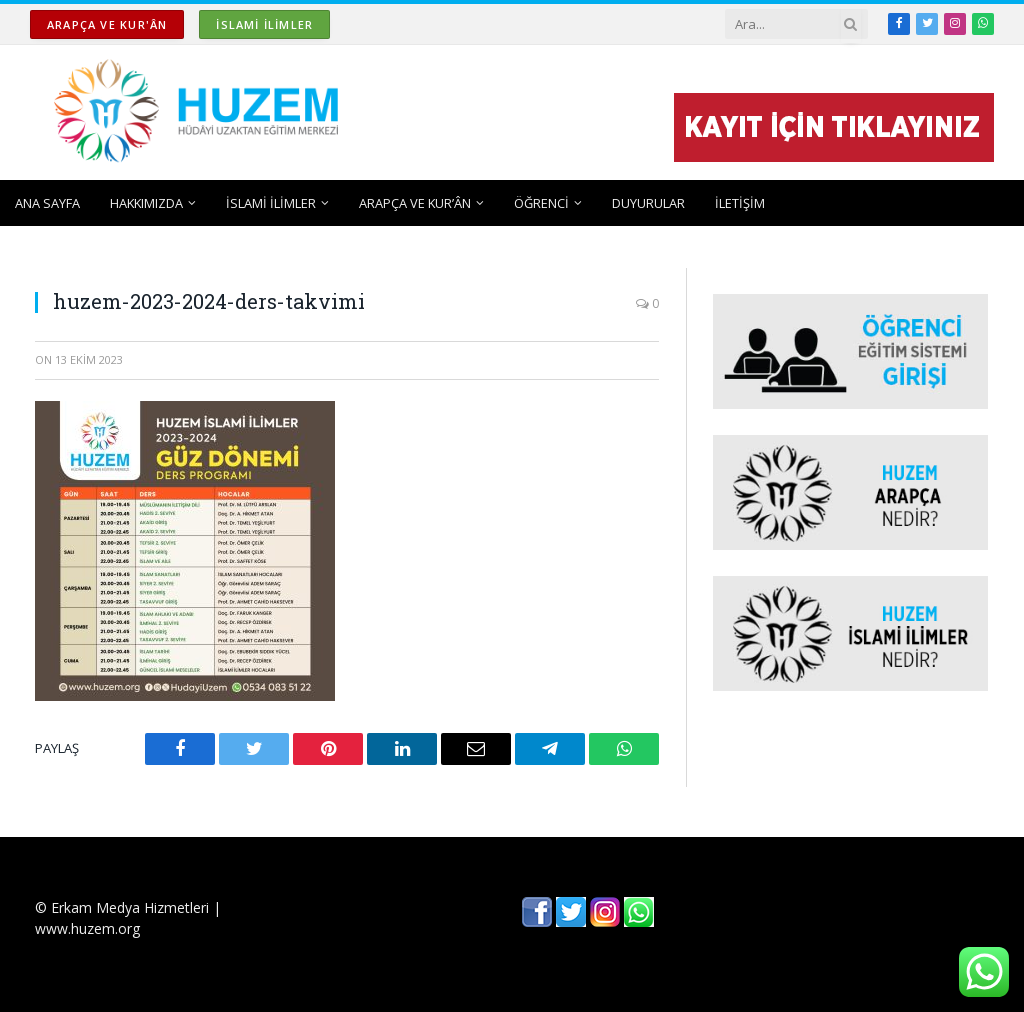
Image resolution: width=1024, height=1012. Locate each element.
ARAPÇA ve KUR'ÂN (107, 24)
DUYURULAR (648, 203)
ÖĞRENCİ (541, 203)
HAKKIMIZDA (146, 203)
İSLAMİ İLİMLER (264, 24)
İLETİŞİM (740, 203)
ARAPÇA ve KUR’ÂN (415, 203)
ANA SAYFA (47, 203)
